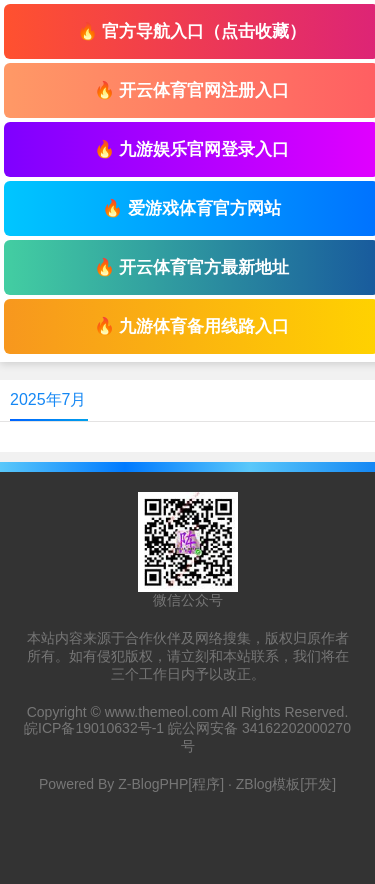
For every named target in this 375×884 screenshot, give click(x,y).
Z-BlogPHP (153, 784)
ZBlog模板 (268, 784)
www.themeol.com (162, 712)
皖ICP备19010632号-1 (94, 728)
